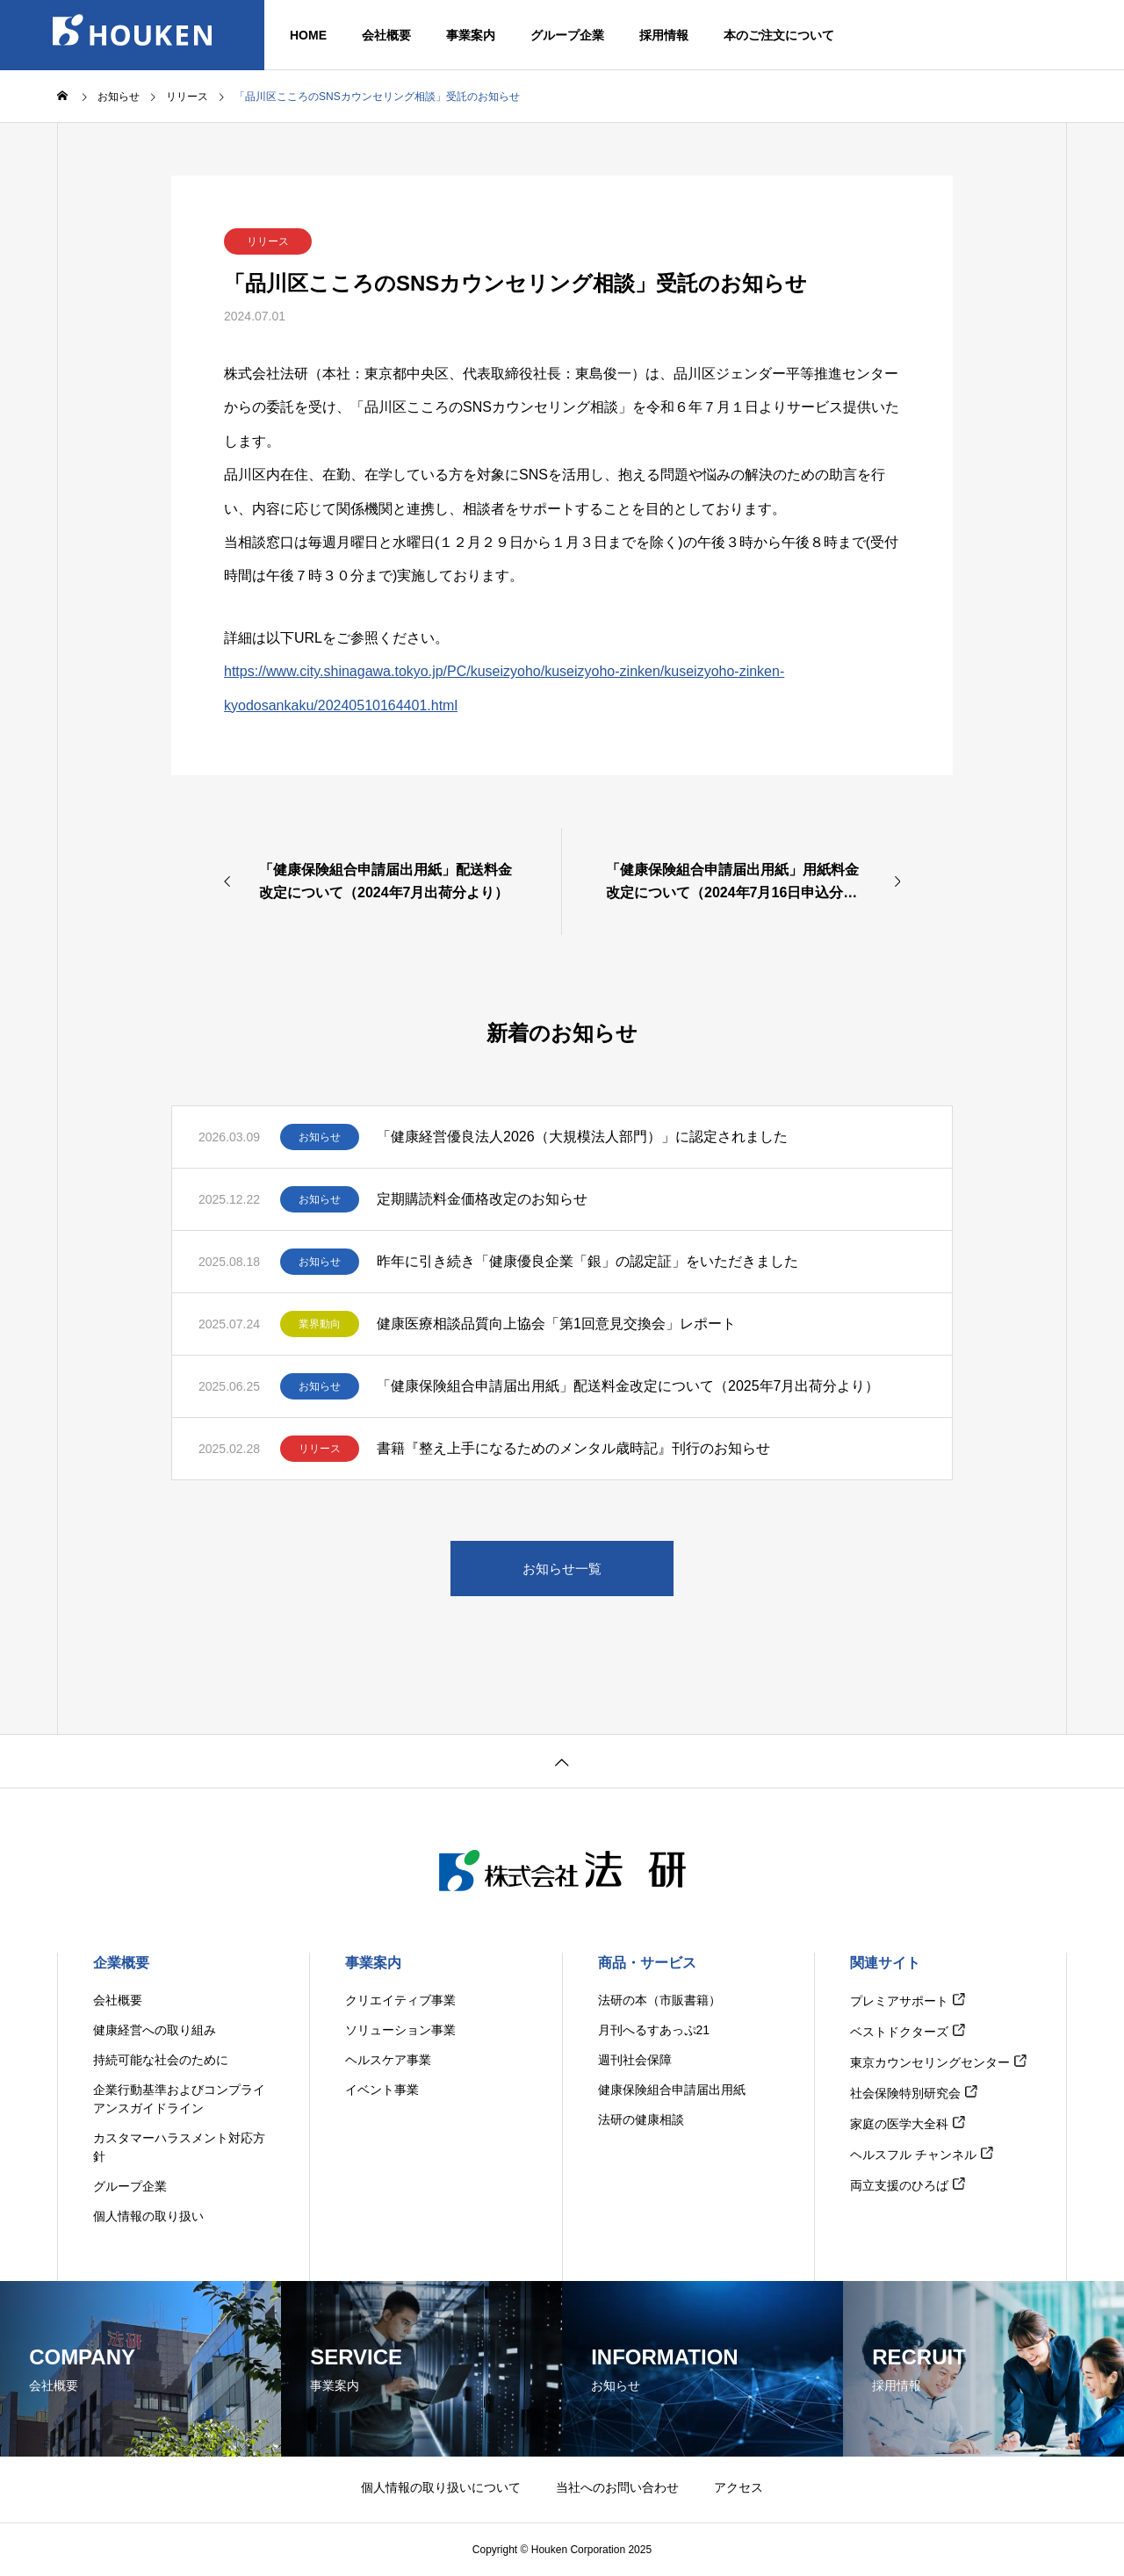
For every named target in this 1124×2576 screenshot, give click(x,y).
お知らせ (320, 1137)
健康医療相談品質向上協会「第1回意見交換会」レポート (556, 1323)
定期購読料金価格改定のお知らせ (482, 1198)
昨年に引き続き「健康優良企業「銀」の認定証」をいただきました (587, 1261)
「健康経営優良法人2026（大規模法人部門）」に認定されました (582, 1136)
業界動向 (320, 1324)
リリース (268, 241)
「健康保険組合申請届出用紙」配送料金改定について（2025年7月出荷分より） (628, 1385)
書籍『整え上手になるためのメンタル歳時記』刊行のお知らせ (573, 1448)
